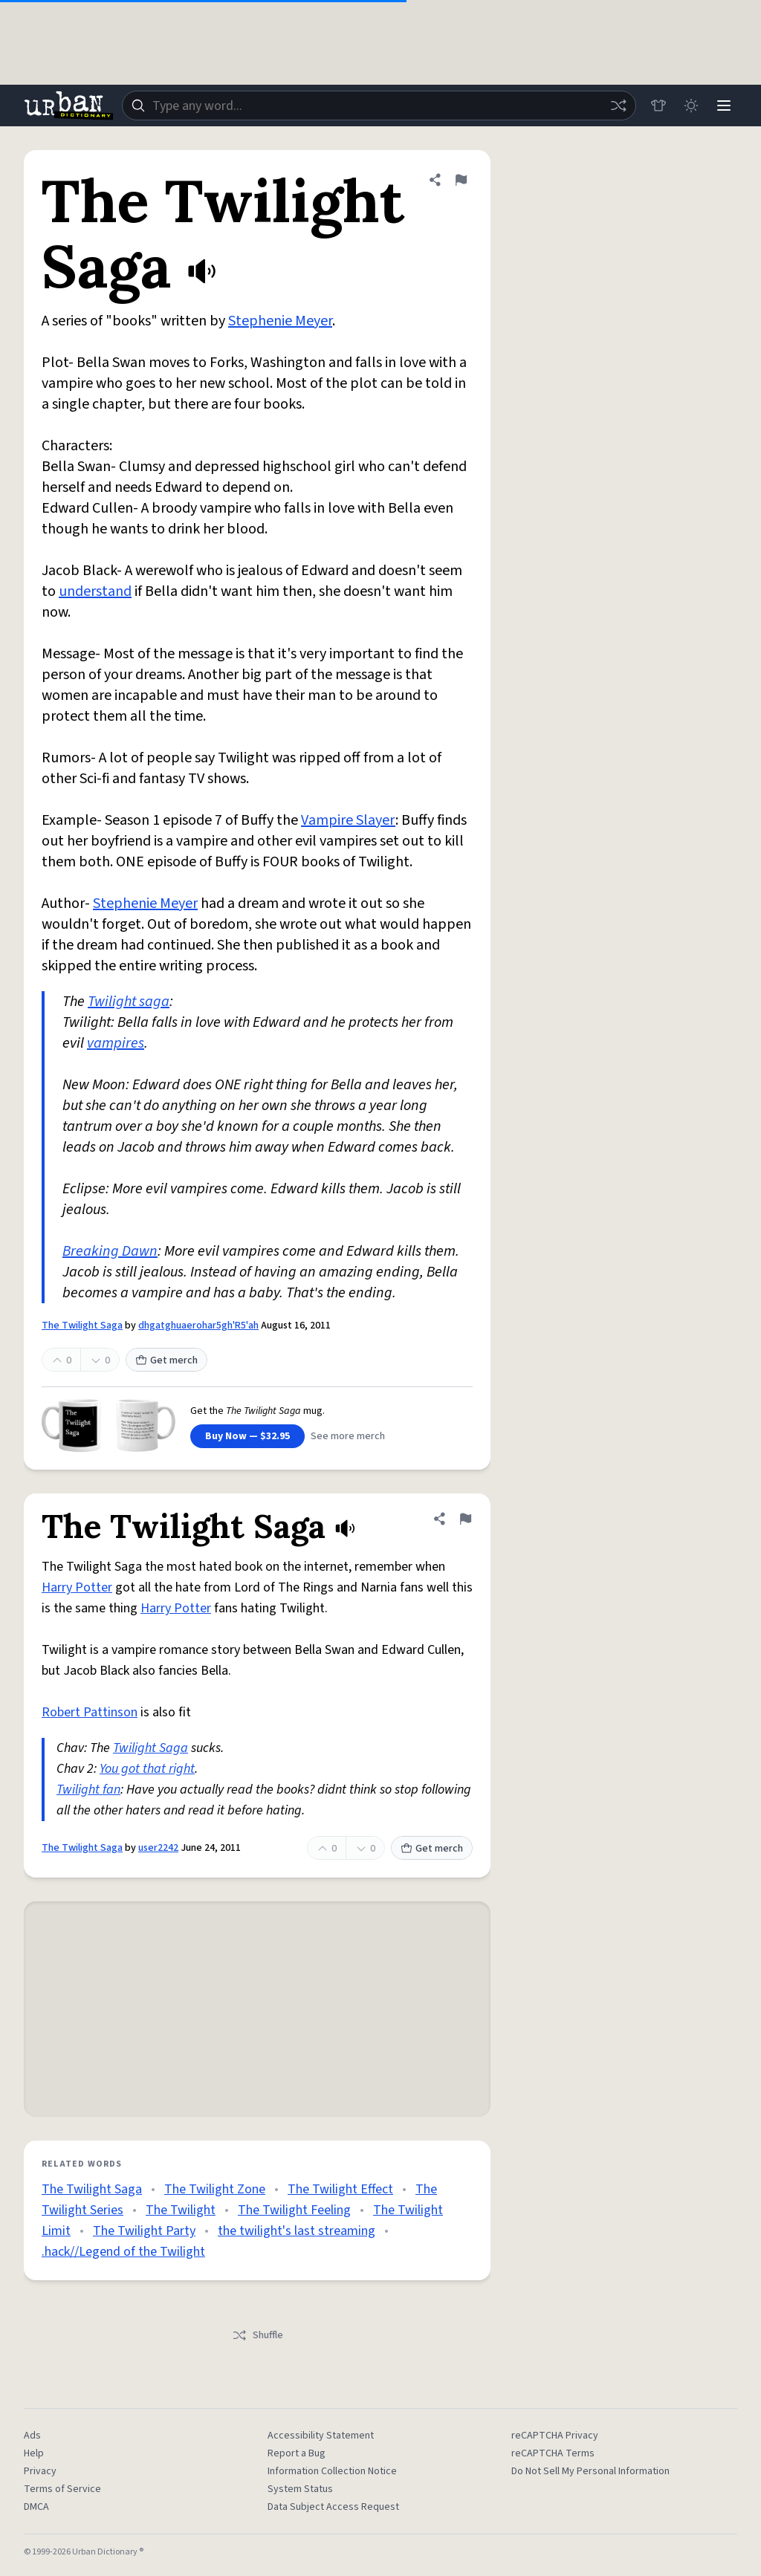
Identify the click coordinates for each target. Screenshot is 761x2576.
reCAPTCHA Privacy (554, 2435)
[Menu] (723, 105)
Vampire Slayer (348, 820)
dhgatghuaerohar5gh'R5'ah (198, 1325)
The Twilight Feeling (294, 2210)
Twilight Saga (150, 1748)
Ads (32, 2435)
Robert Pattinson (89, 1712)
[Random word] (618, 105)
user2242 (158, 1847)
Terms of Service (62, 2489)
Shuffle (257, 2335)
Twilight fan (88, 1789)
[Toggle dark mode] (691, 105)
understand (95, 591)
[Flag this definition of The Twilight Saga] (461, 180)
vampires (115, 1043)
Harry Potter (77, 1587)
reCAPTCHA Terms (553, 2453)
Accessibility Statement (321, 2435)
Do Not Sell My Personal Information (590, 2471)
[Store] (658, 105)
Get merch (166, 1360)
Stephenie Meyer (280, 321)
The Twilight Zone (214, 2189)
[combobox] (379, 105)
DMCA (36, 2506)
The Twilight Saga (82, 1325)
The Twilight (181, 2210)
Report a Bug (297, 2453)
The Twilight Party (144, 2231)
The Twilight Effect (340, 2189)
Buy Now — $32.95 (247, 1436)
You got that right (147, 1768)
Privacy (40, 2471)
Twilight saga (128, 1001)
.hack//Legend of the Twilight (123, 2251)
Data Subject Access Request (333, 2506)
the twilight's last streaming (296, 2231)
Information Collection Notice (332, 2471)
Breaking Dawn (110, 1251)
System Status (300, 2489)
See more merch (348, 1436)
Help (34, 2453)
